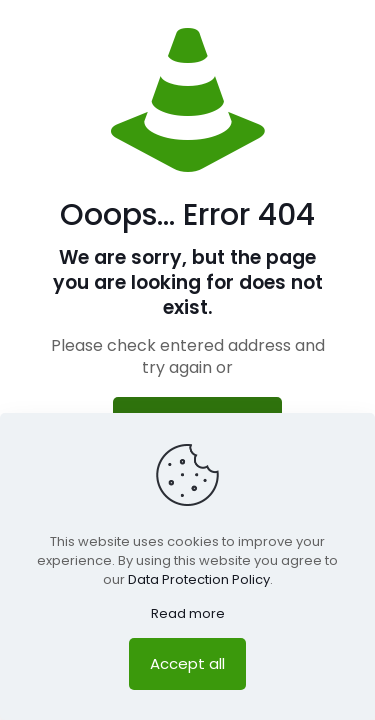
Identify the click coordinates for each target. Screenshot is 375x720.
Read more (188, 613)
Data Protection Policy (199, 579)
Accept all (187, 663)
